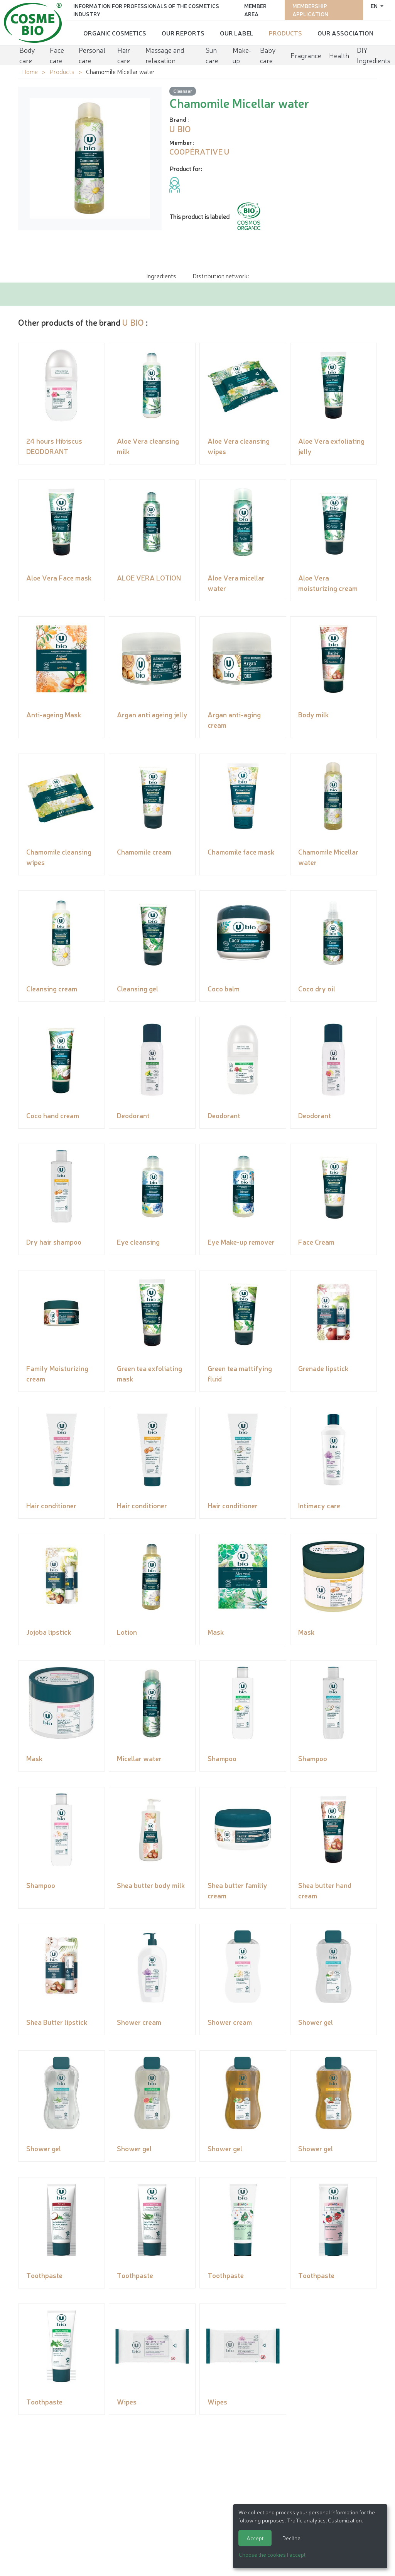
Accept (254, 2537)
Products (285, 33)
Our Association (345, 33)
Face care (57, 55)
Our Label (236, 33)
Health (339, 54)
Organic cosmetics (114, 33)
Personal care (92, 55)
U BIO (133, 322)
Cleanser (182, 90)
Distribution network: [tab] (220, 275)
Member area (255, 9)
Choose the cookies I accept (272, 2554)
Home (30, 71)
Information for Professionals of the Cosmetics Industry (146, 9)
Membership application (310, 9)
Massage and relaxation (164, 55)
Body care (27, 55)
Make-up (242, 55)
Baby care (268, 55)
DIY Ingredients (373, 55)
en (375, 5)
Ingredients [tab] (161, 275)
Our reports (183, 33)
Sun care (212, 55)
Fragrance (305, 54)
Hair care (123, 55)
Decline (291, 2537)
